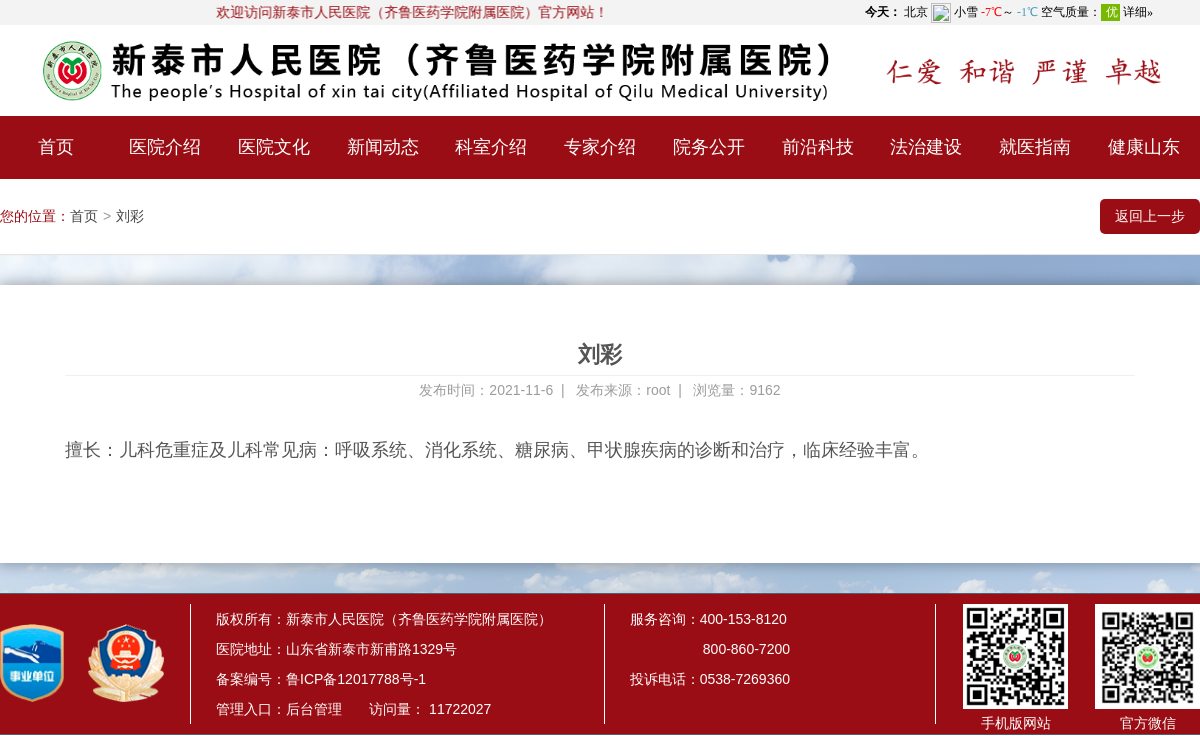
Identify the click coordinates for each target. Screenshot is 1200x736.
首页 (56, 147)
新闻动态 (383, 147)
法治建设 (926, 147)
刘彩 (130, 216)
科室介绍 (491, 147)
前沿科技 (818, 147)
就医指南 (1035, 147)
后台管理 (314, 709)
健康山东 (1144, 147)
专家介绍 (600, 147)
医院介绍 (165, 147)
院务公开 (709, 147)
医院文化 (274, 147)
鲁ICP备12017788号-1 (356, 679)
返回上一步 (1150, 216)
